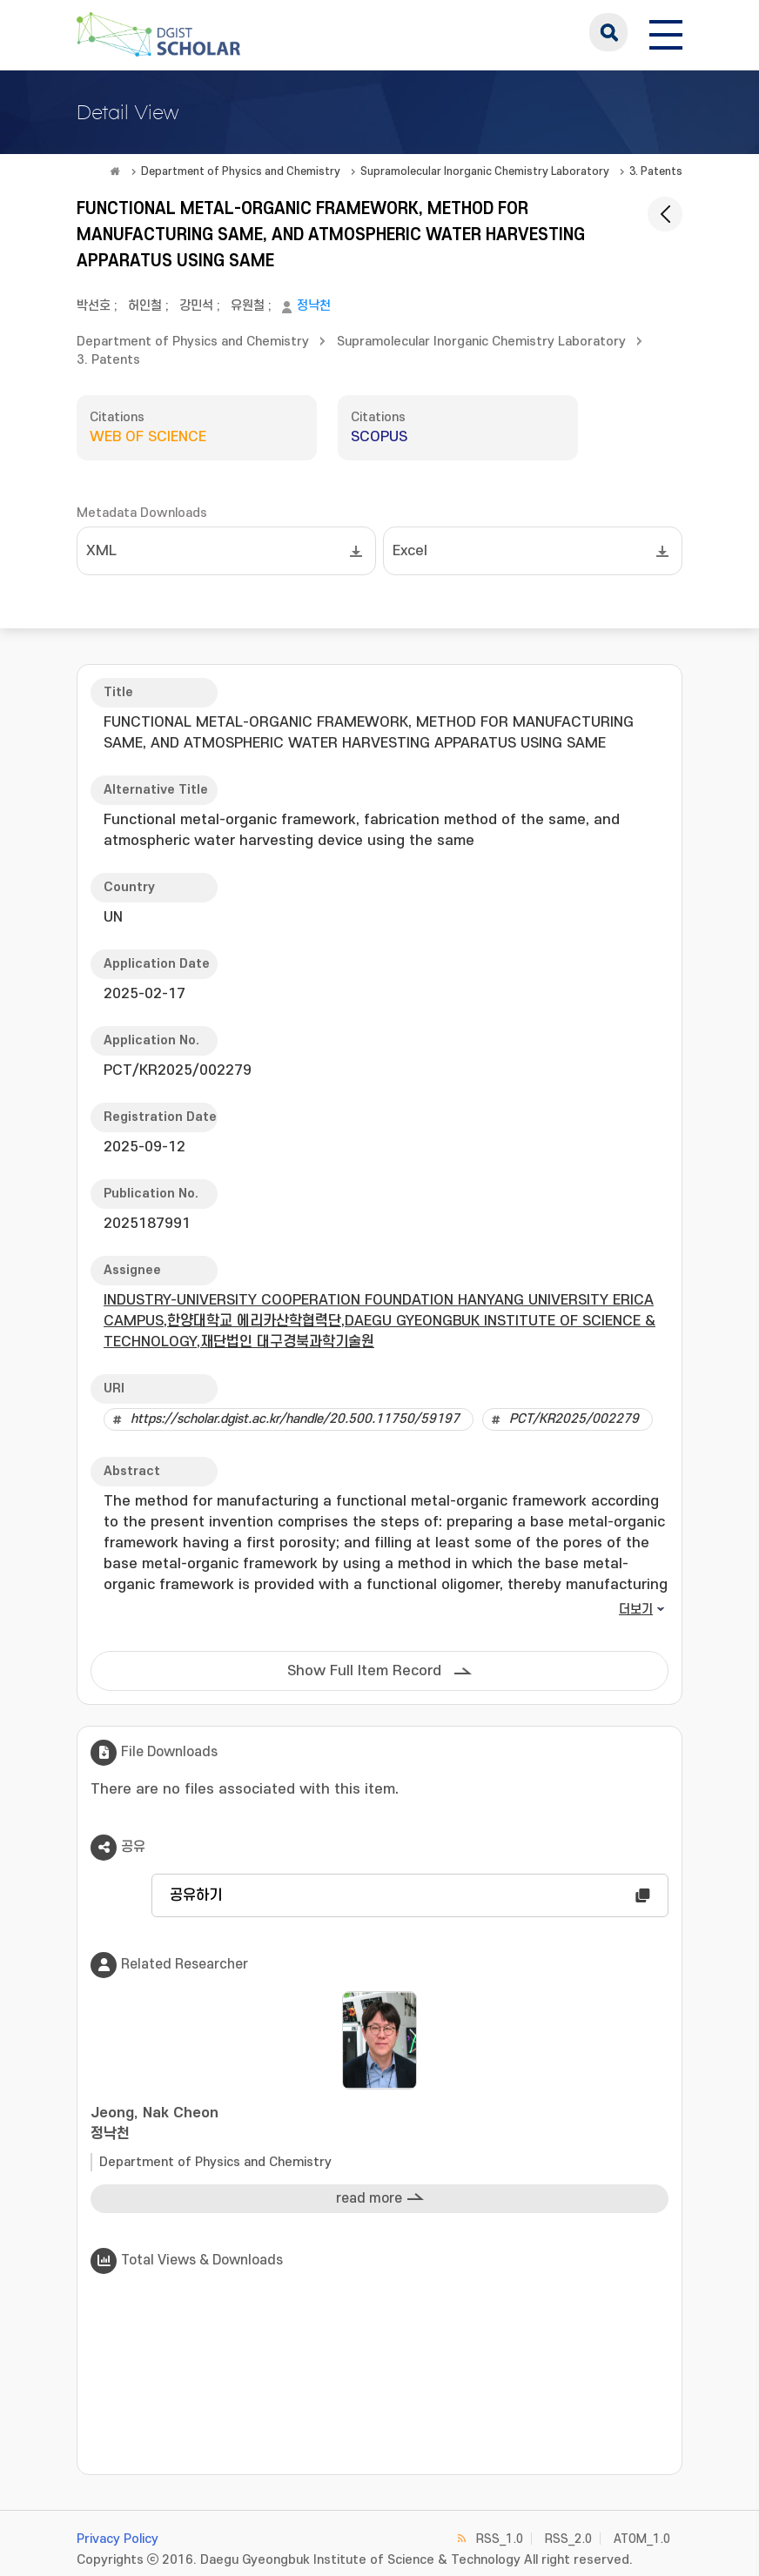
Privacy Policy (117, 2539)
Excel (410, 551)
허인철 (145, 306)
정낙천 (314, 306)
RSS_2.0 (568, 2539)
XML (101, 551)
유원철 (248, 306)
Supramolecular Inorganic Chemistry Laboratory (484, 171)
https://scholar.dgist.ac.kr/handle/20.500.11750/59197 (295, 1419)
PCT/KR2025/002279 (574, 1419)
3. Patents (655, 171)
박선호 (94, 306)
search (608, 32)
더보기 (636, 1609)
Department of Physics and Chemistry (240, 171)
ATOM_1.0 (642, 2539)
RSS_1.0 (499, 2539)
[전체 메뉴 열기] (665, 32)
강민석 (196, 306)
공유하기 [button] (196, 1895)
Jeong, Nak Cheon (379, 2124)
